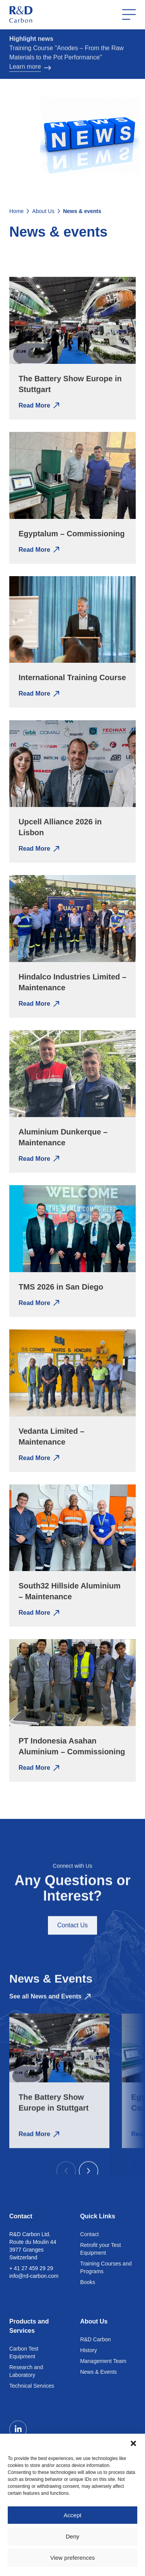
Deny (72, 2536)
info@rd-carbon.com (33, 2276)
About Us (43, 211)
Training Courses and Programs (105, 2267)
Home (16, 211)
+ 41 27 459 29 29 (31, 2268)
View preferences (72, 2557)
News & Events (98, 2372)
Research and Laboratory (26, 2371)
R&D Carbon (95, 2339)
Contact (89, 2234)
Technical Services (31, 2386)
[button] (133, 2443)
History (88, 2350)
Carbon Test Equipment (23, 2352)
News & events (82, 211)
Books (87, 2282)
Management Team (103, 2361)
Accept (73, 2515)
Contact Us (72, 1937)
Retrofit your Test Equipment (100, 2249)
